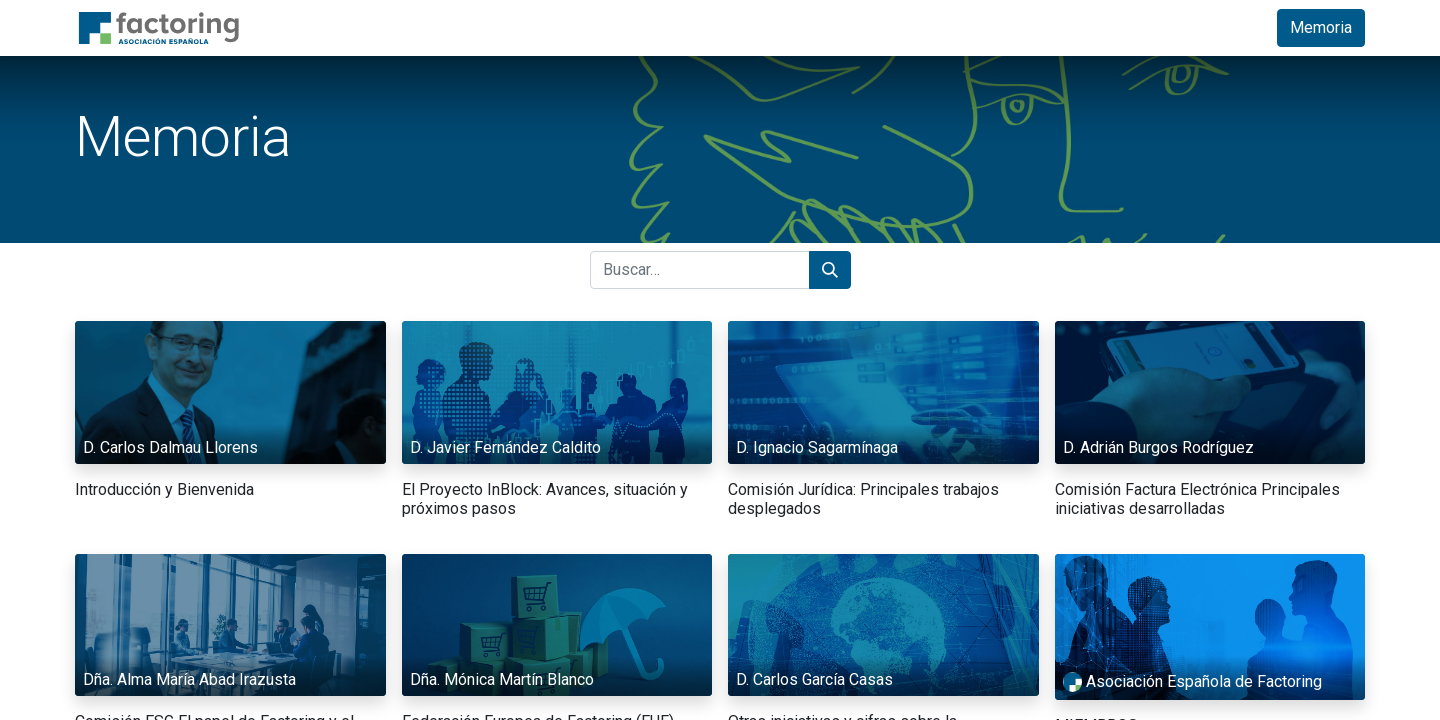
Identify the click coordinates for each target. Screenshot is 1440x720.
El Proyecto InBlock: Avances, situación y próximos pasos (545, 499)
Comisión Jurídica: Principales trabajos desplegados (863, 499)
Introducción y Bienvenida (164, 489)
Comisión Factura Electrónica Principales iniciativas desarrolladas (1197, 499)
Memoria (1321, 27)
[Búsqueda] (830, 270)
